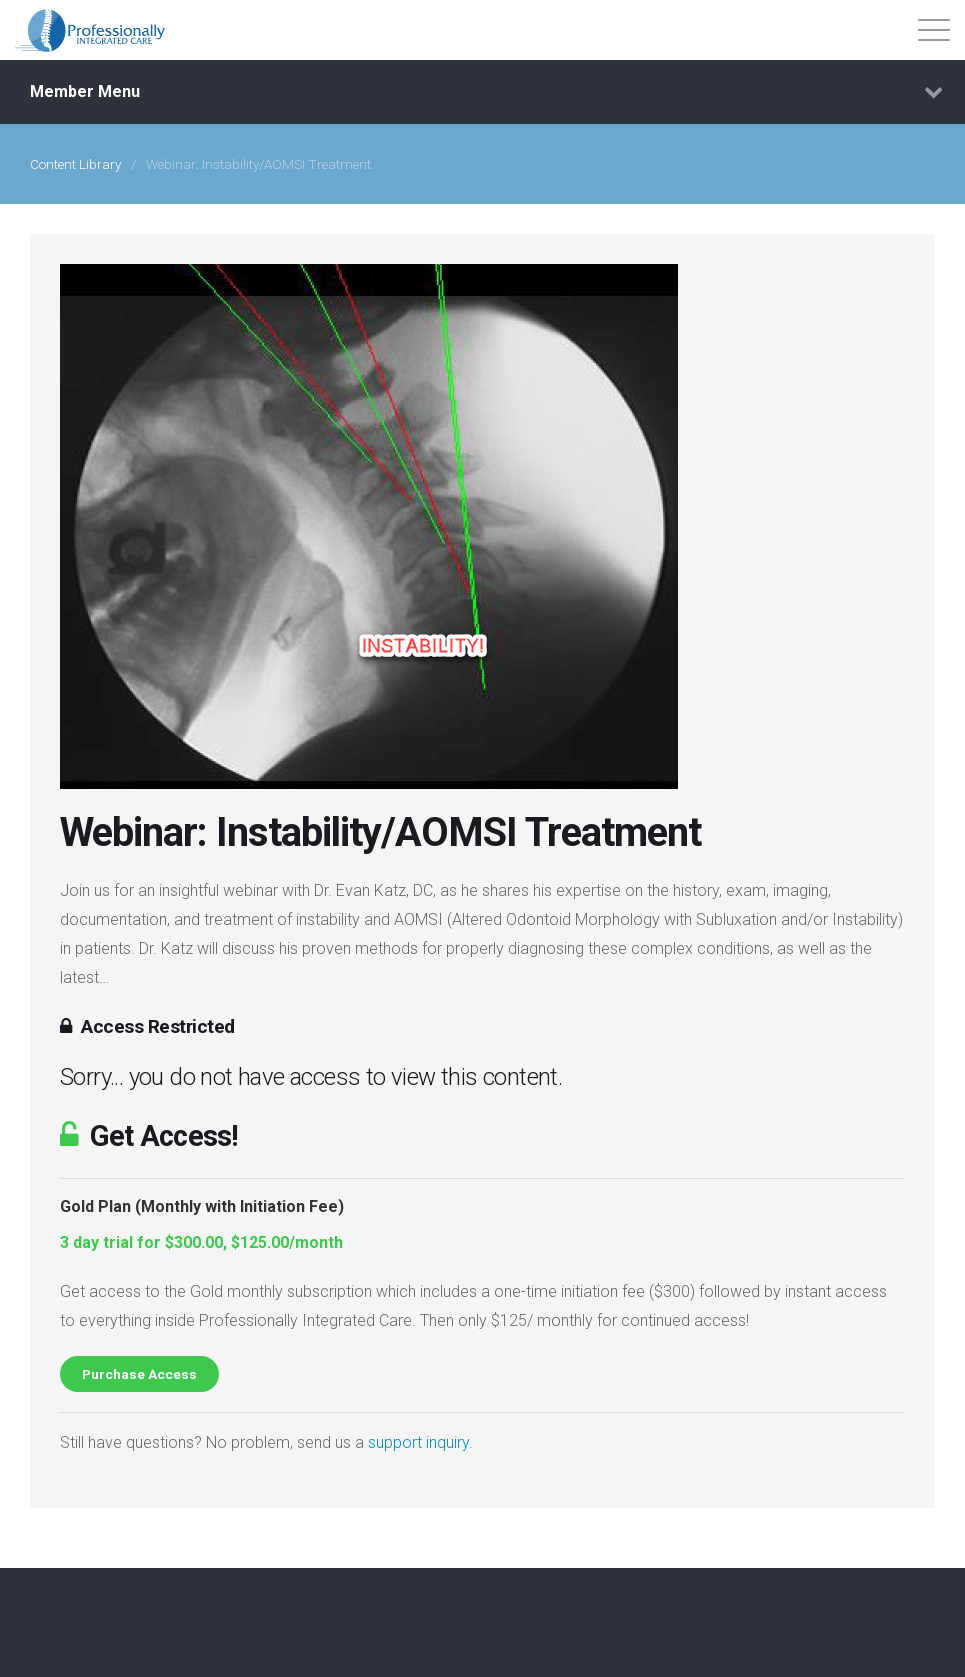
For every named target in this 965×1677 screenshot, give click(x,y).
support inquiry (418, 1442)
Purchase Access (139, 1374)
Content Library (75, 164)
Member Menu (486, 92)
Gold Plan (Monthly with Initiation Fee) (202, 1206)
